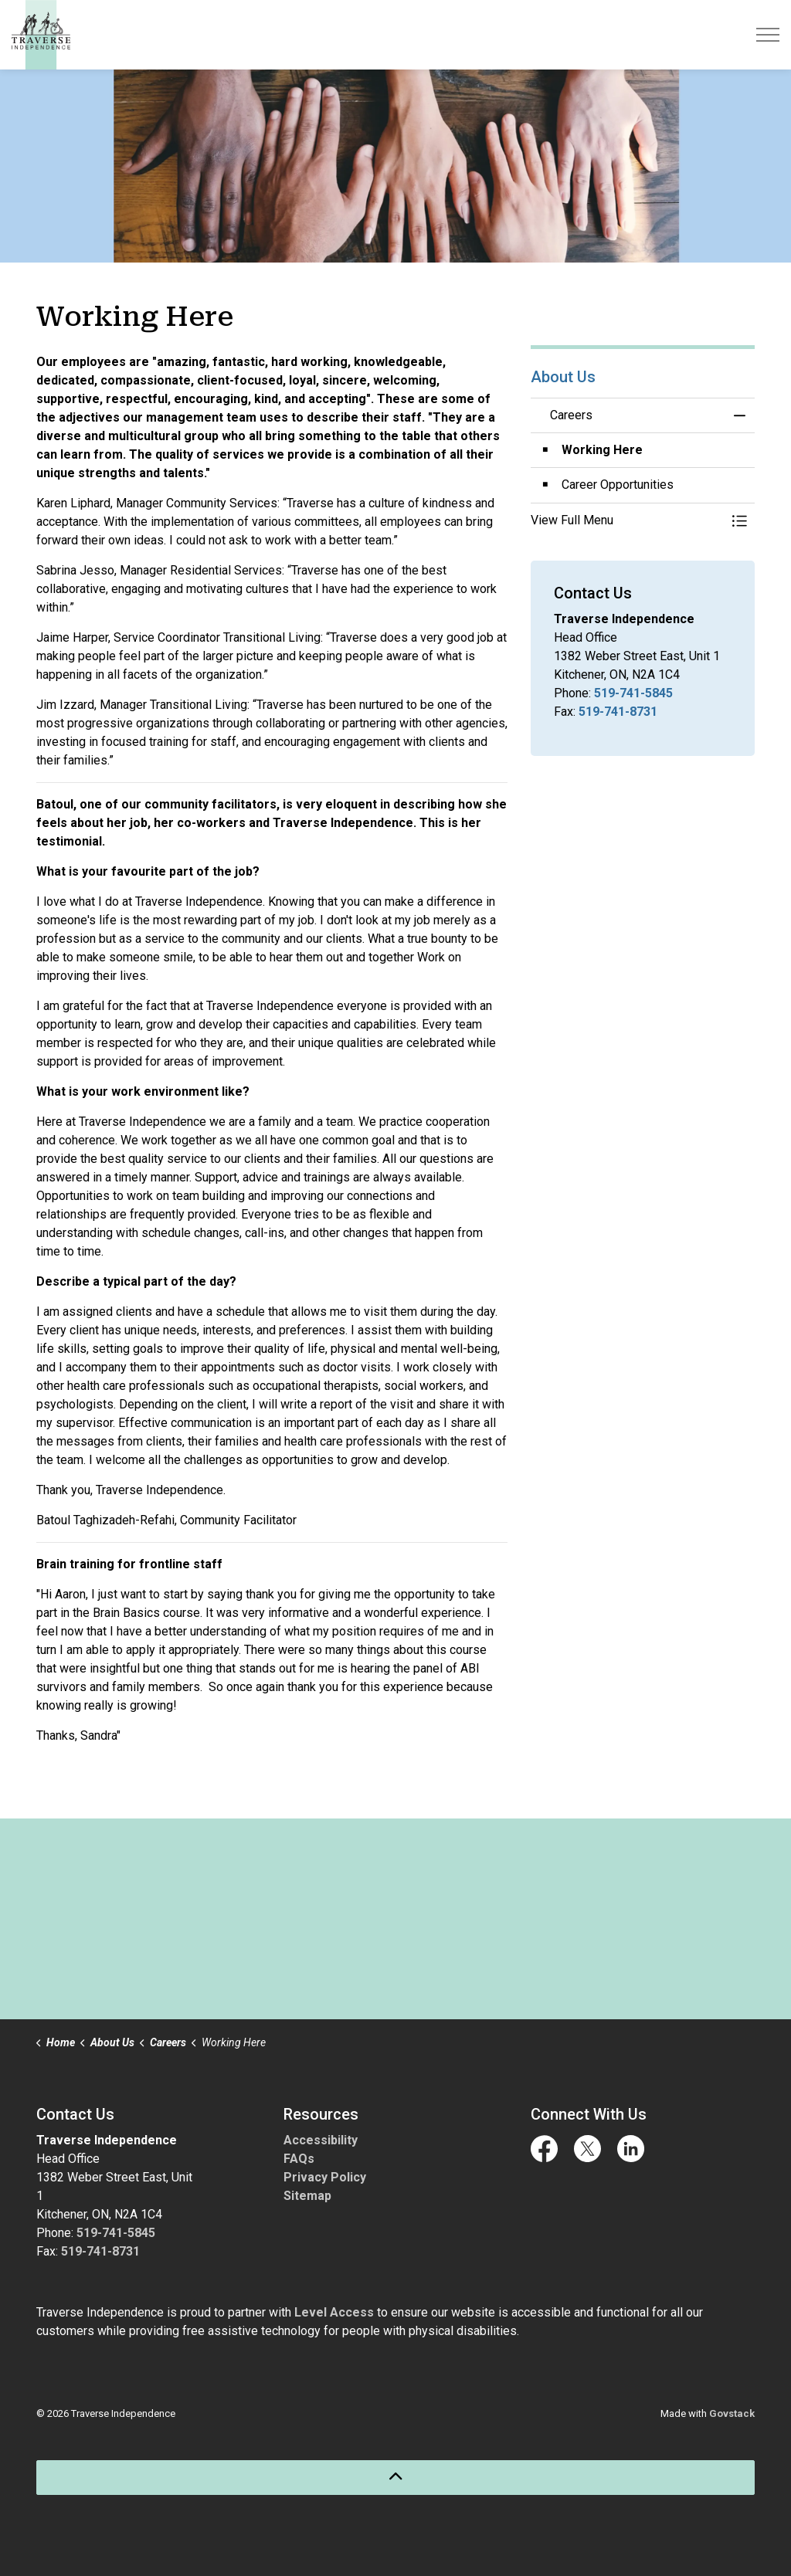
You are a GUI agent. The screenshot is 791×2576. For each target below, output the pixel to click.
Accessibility (320, 2140)
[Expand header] (768, 34)
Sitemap (307, 2195)
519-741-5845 (633, 693)
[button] (627, 520)
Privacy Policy (324, 2177)
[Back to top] (395, 2477)
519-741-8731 (618, 711)
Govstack (732, 2413)
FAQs (298, 2158)
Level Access (334, 2312)
